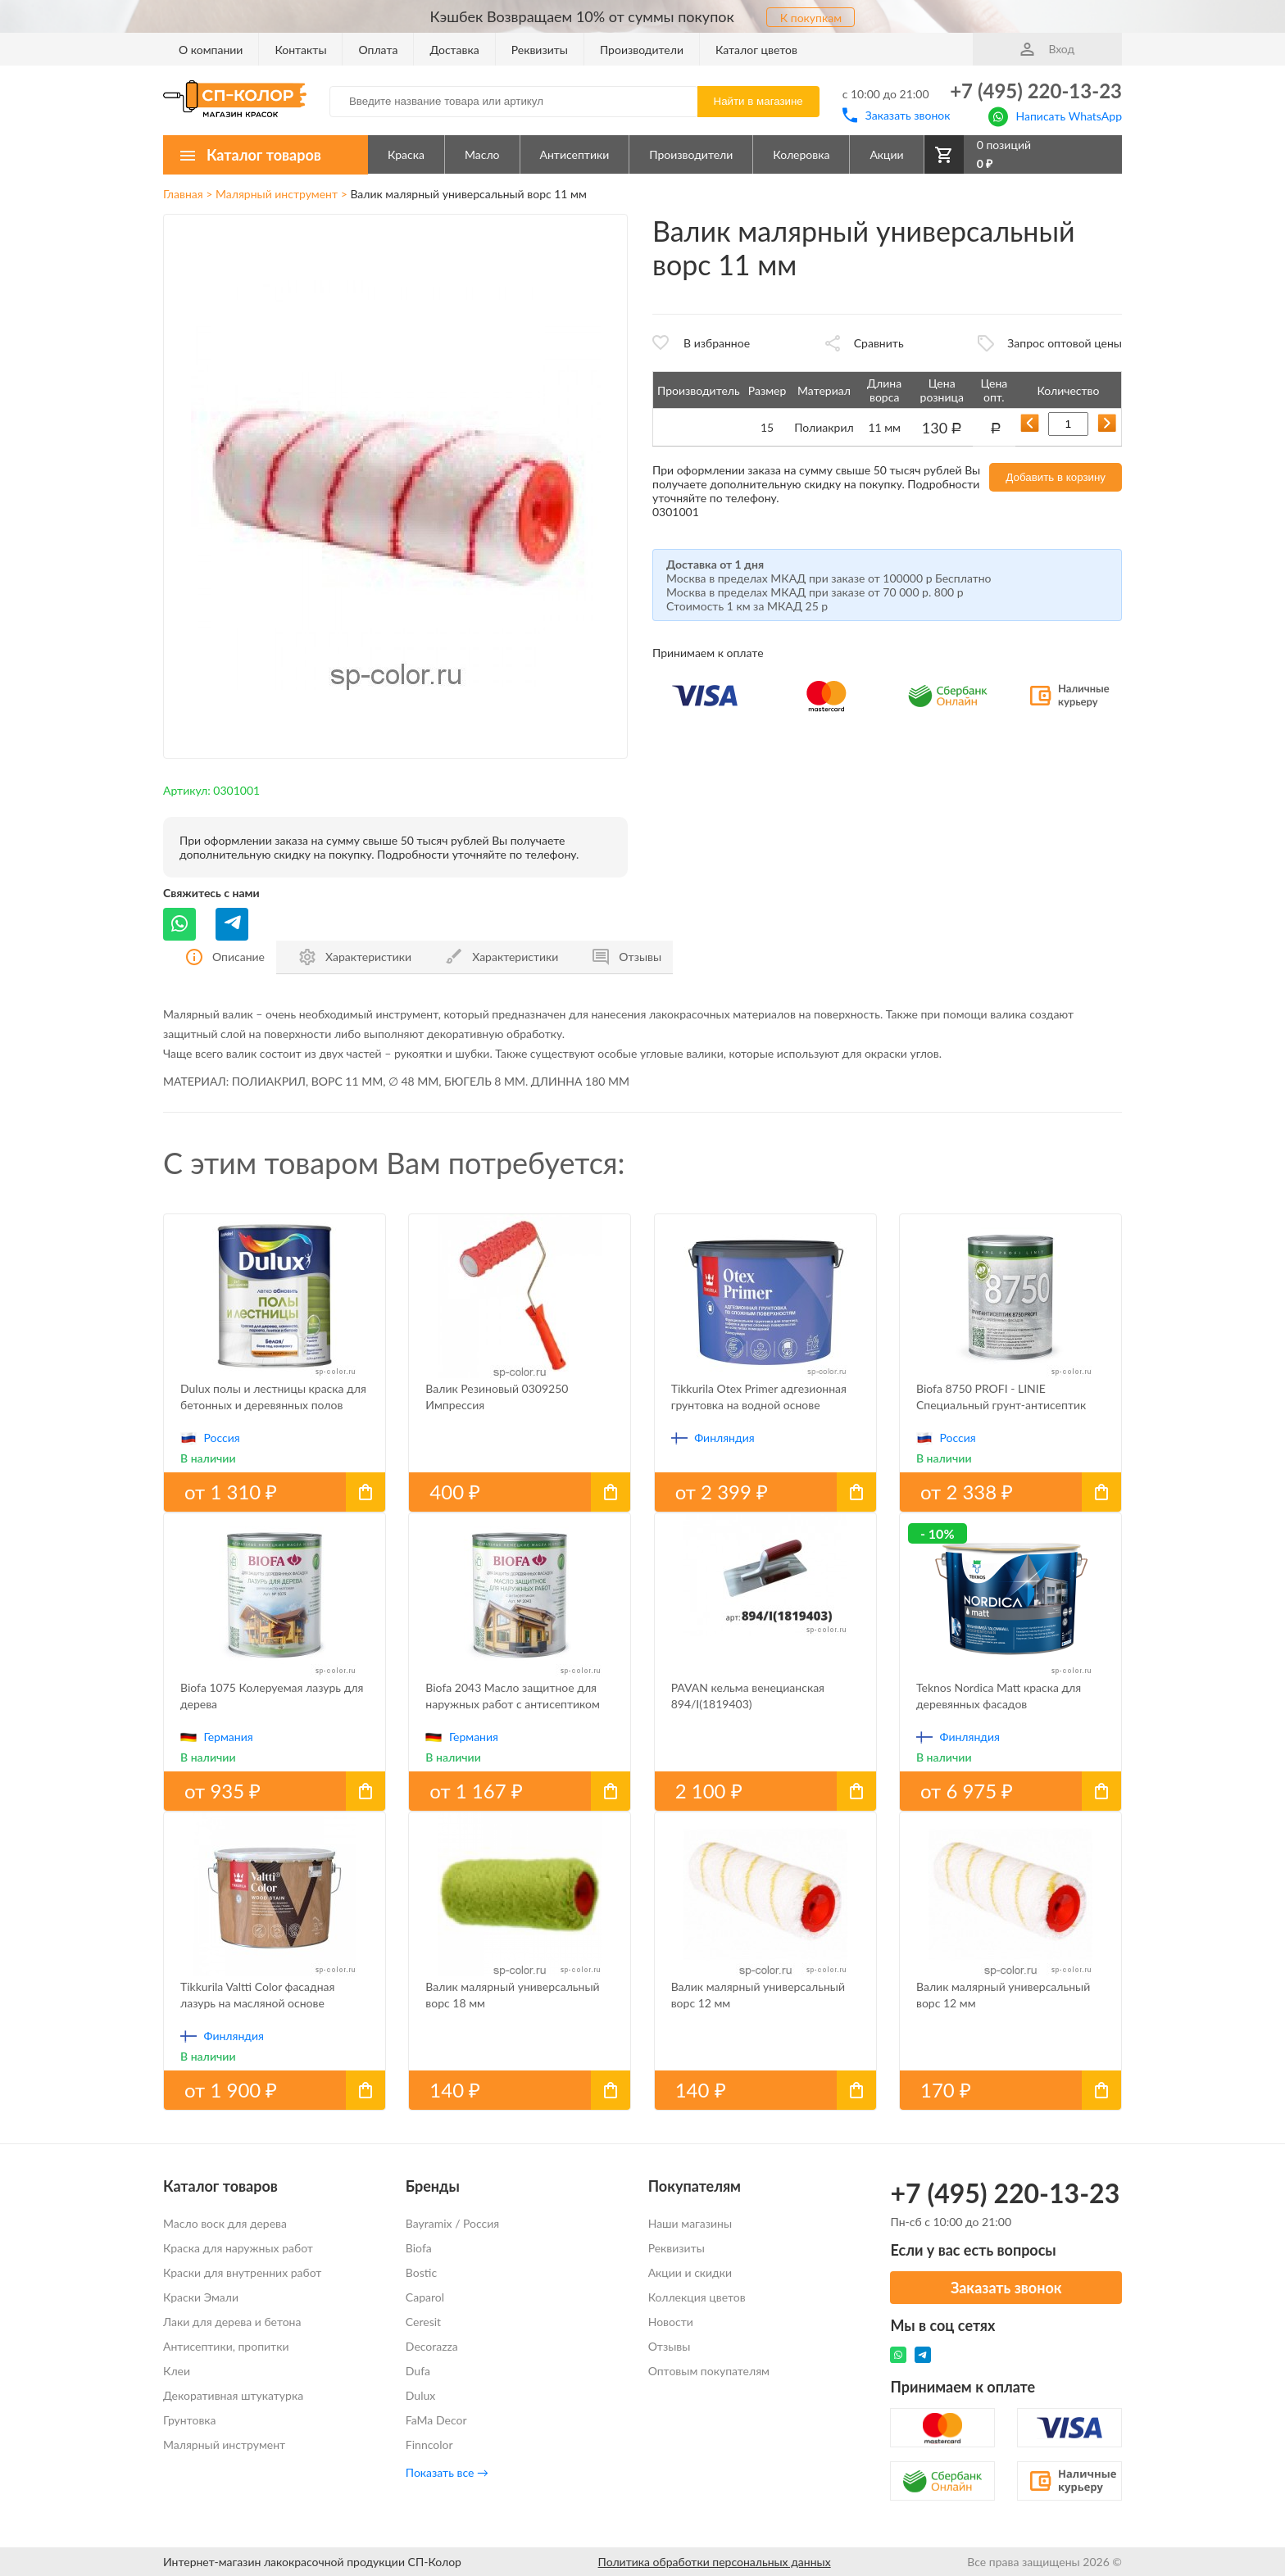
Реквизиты (539, 50)
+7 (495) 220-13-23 (1036, 90)
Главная (183, 194)
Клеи (176, 2371)
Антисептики (575, 154)
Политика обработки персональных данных (714, 2562)
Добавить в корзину (1056, 477)
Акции (886, 154)
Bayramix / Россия (452, 2223)
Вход (1047, 49)
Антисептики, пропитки (225, 2346)
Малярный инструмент (277, 194)
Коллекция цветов (697, 2297)
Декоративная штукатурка (233, 2395)
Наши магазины (690, 2223)
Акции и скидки (690, 2272)
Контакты (300, 50)
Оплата (377, 50)
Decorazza (432, 2346)
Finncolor (429, 2444)
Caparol (425, 2297)
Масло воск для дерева (225, 2223)
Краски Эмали (200, 2297)
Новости (670, 2322)
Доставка (454, 50)
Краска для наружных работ (238, 2248)
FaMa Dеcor (436, 2420)
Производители (641, 50)
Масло (482, 154)
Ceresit (423, 2322)
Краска (406, 154)
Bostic (421, 2272)
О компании (211, 50)
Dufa (418, 2371)
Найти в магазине (758, 101)
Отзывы (669, 2346)
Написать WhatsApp (1055, 115)
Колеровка (801, 154)
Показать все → (447, 2472)
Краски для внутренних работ (242, 2272)
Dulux (420, 2395)
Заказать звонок (896, 115)
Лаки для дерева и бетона (232, 2322)
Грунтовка (189, 2420)
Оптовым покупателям (709, 2371)
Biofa (419, 2248)
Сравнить (879, 343)
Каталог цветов (756, 50)
